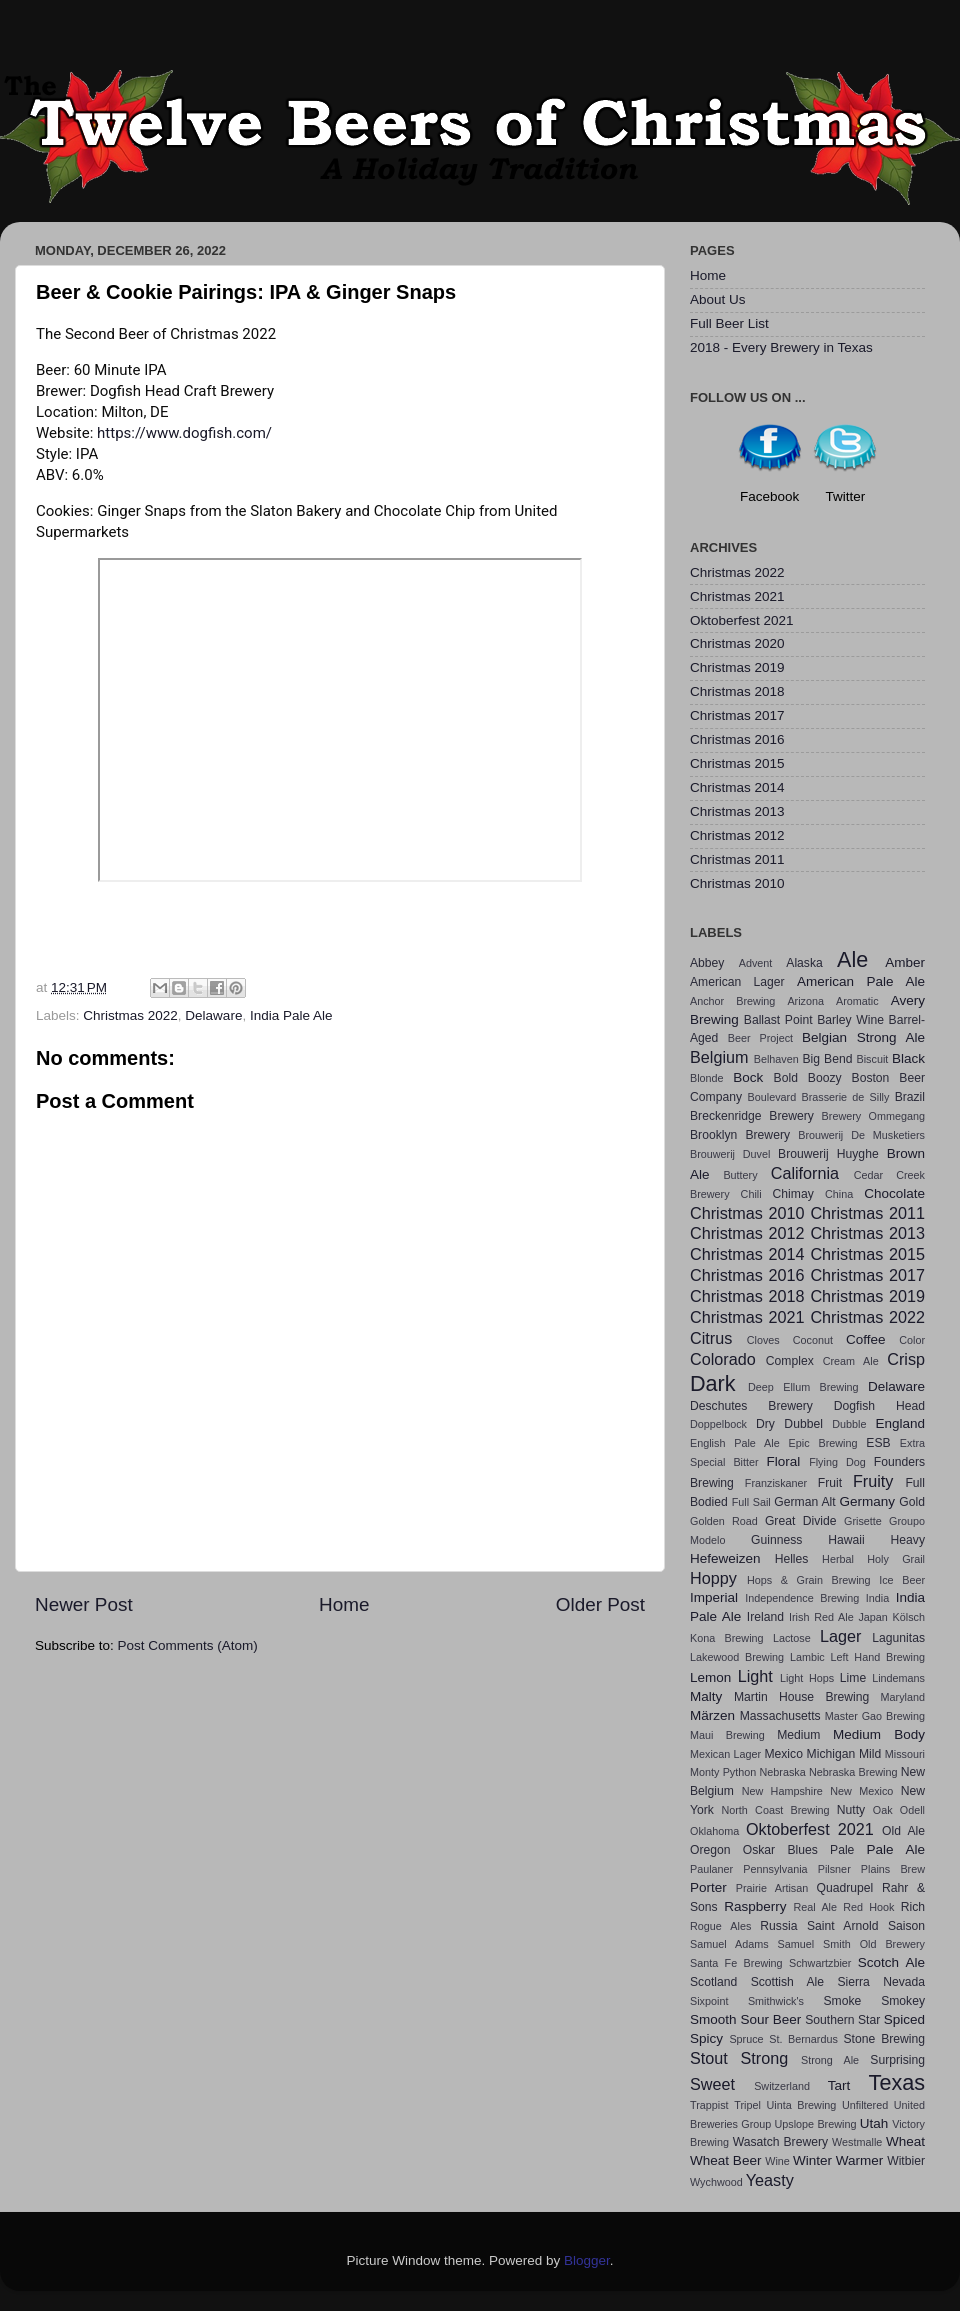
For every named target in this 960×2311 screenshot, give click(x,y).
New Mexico (861, 1791)
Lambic (807, 1657)
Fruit (830, 1483)
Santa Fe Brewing (736, 1963)
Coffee (866, 1339)
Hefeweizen (725, 1558)
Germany (868, 1501)
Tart (839, 2085)
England (901, 1423)
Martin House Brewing (801, 1697)
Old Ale (903, 1831)
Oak (883, 1810)
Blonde (707, 1078)
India (877, 1598)
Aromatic (857, 1001)
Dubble (849, 1424)
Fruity (873, 1481)
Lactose (792, 1638)
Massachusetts (780, 1716)
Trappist (709, 2105)
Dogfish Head (879, 1406)
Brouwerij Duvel (730, 1154)
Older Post (600, 1604)
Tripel (747, 2105)
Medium (798, 1735)
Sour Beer (770, 2019)
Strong (765, 2058)
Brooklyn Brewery (740, 1135)
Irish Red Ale (821, 1617)
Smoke (842, 2001)
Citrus (711, 1338)
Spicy (706, 2038)
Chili (751, 1194)
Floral (784, 1461)
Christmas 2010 (737, 883)
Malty (706, 1696)
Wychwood (716, 2182)
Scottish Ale (787, 1982)
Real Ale (815, 1907)
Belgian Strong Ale (863, 1037)
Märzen (712, 1715)
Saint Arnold (843, 1926)
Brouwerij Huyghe (828, 1154)
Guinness (776, 1540)
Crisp (906, 1359)
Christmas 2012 (737, 835)
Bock (748, 1077)
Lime (853, 1678)
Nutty (851, 1810)
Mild (870, 1754)
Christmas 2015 (737, 763)
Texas (897, 2082)
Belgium (719, 1057)
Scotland (713, 1982)
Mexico (783, 1754)
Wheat (905, 2141)
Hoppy (713, 1578)
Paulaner (711, 1869)
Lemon (710, 1677)
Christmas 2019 (737, 667)
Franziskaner (776, 1483)
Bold (786, 1078)
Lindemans (898, 1678)
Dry (765, 1424)
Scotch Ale (891, 1962)
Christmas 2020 (737, 643)
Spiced (904, 2019)
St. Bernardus (803, 2039)
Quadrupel (845, 1888)
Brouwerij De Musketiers (861, 1135)
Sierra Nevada (881, 1982)
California (805, 1173)
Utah (874, 2123)
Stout (709, 2058)
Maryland (903, 1697)
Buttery (740, 1175)
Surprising (897, 2060)
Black (908, 1058)
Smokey (903, 2001)
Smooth (713, 2019)
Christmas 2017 (737, 715)
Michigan (831, 1754)
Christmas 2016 (737, 739)
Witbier (906, 2161)
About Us (718, 299)
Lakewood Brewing (737, 1657)
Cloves (763, 1340)
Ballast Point (778, 1020)
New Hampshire (782, 1791)
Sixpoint (709, 2001)
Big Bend (827, 1059)
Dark (713, 1383)
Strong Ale (830, 2060)
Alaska (804, 963)
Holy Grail (896, 1559)
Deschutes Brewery (751, 1406)
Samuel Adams (729, 1944)
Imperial (714, 1597)
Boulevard (772, 1097)
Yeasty (770, 2180)
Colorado (723, 1359)
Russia (778, 1926)
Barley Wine (850, 1020)
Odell (912, 1810)
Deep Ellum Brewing (803, 1387)
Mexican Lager (725, 1754)
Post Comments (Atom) (188, 1645)
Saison (906, 1926)
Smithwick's (776, 2001)
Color (912, 1340)
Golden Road (724, 1521)
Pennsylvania (775, 1869)
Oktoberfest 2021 (742, 620)
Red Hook (868, 1907)
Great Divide (801, 1521)
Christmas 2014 (737, 787)
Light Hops (807, 1678)
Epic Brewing (823, 1443)
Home (344, 1604)
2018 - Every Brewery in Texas (781, 347)
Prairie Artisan (772, 1888)
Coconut (813, 1340)
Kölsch (909, 1617)
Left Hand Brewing (878, 1657)
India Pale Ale (291, 1015)
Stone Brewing (884, 2039)
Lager (840, 1636)
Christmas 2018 (737, 691)
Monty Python (723, 1772)
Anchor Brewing (732, 1001)
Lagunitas (898, 1638)
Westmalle (857, 2142)
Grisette (863, 1521)
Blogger (587, 2260)
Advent (756, 963)
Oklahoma (714, 1831)
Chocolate (894, 1193)
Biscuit (872, 1059)
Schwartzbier (820, 1963)
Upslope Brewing (816, 2124)
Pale (842, 1850)
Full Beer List (729, 323)
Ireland (765, 1617)
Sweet (712, 2084)
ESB (878, 1443)
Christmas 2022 (130, 1015)
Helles (792, 1559)
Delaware (213, 1015)
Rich (913, 1907)
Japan (872, 1617)
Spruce (746, 2039)
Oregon (710, 1850)
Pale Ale (896, 1849)
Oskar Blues (780, 1850)
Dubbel (803, 1424)
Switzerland (782, 2086)
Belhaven (776, 1059)
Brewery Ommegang (873, 1116)
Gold (912, 1502)
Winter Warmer (838, 2160)
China (839, 1194)
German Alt (804, 1502)
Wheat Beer (725, 2160)
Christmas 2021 (737, 596)
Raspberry (755, 1906)
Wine (777, 2161)
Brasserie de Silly (845, 1097)
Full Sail (751, 1502)
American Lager (737, 982)
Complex (790, 1361)
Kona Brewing (727, 1638)
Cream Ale (851, 1361)
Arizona (805, 1001)
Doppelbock (718, 1424)
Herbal (838, 1559)
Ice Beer (902, 1580)
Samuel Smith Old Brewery (851, 1944)
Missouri (905, 1754)
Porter (708, 1887)
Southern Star (842, 2020)
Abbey (707, 963)
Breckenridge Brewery (752, 1116)
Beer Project (760, 1038)
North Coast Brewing (775, 1810)
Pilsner (834, 1869)
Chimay (793, 1194)
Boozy (825, 1078)
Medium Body (879, 1734)
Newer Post (84, 1604)
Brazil (910, 1097)
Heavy (908, 1540)
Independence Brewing (802, 1598)
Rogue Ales (720, 1926)
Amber (905, 962)
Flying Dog (837, 1462)
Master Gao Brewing (875, 1716)
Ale (852, 959)
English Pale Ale (735, 1443)
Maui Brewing (727, 1735)
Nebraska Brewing (853, 1772)
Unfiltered (865, 2105)
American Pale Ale (861, 981)
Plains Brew (893, 1869)
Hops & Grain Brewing (809, 1580)
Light (755, 1676)
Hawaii (846, 1540)
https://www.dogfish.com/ (184, 433)
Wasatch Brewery (780, 2142)
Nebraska (783, 1772)
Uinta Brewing (801, 2105)
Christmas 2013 (737, 811)
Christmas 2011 (737, 859)
